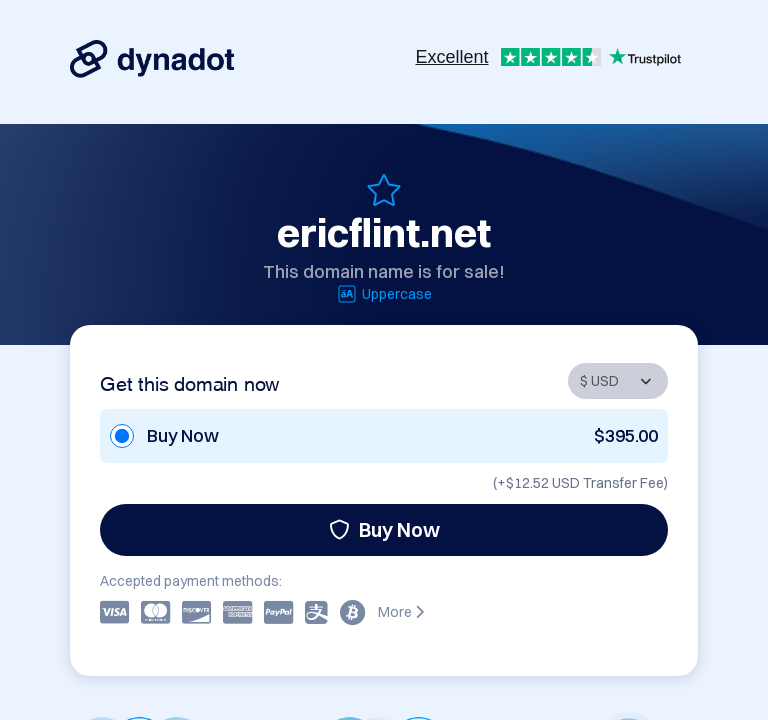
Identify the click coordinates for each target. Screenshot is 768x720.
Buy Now (384, 529)
